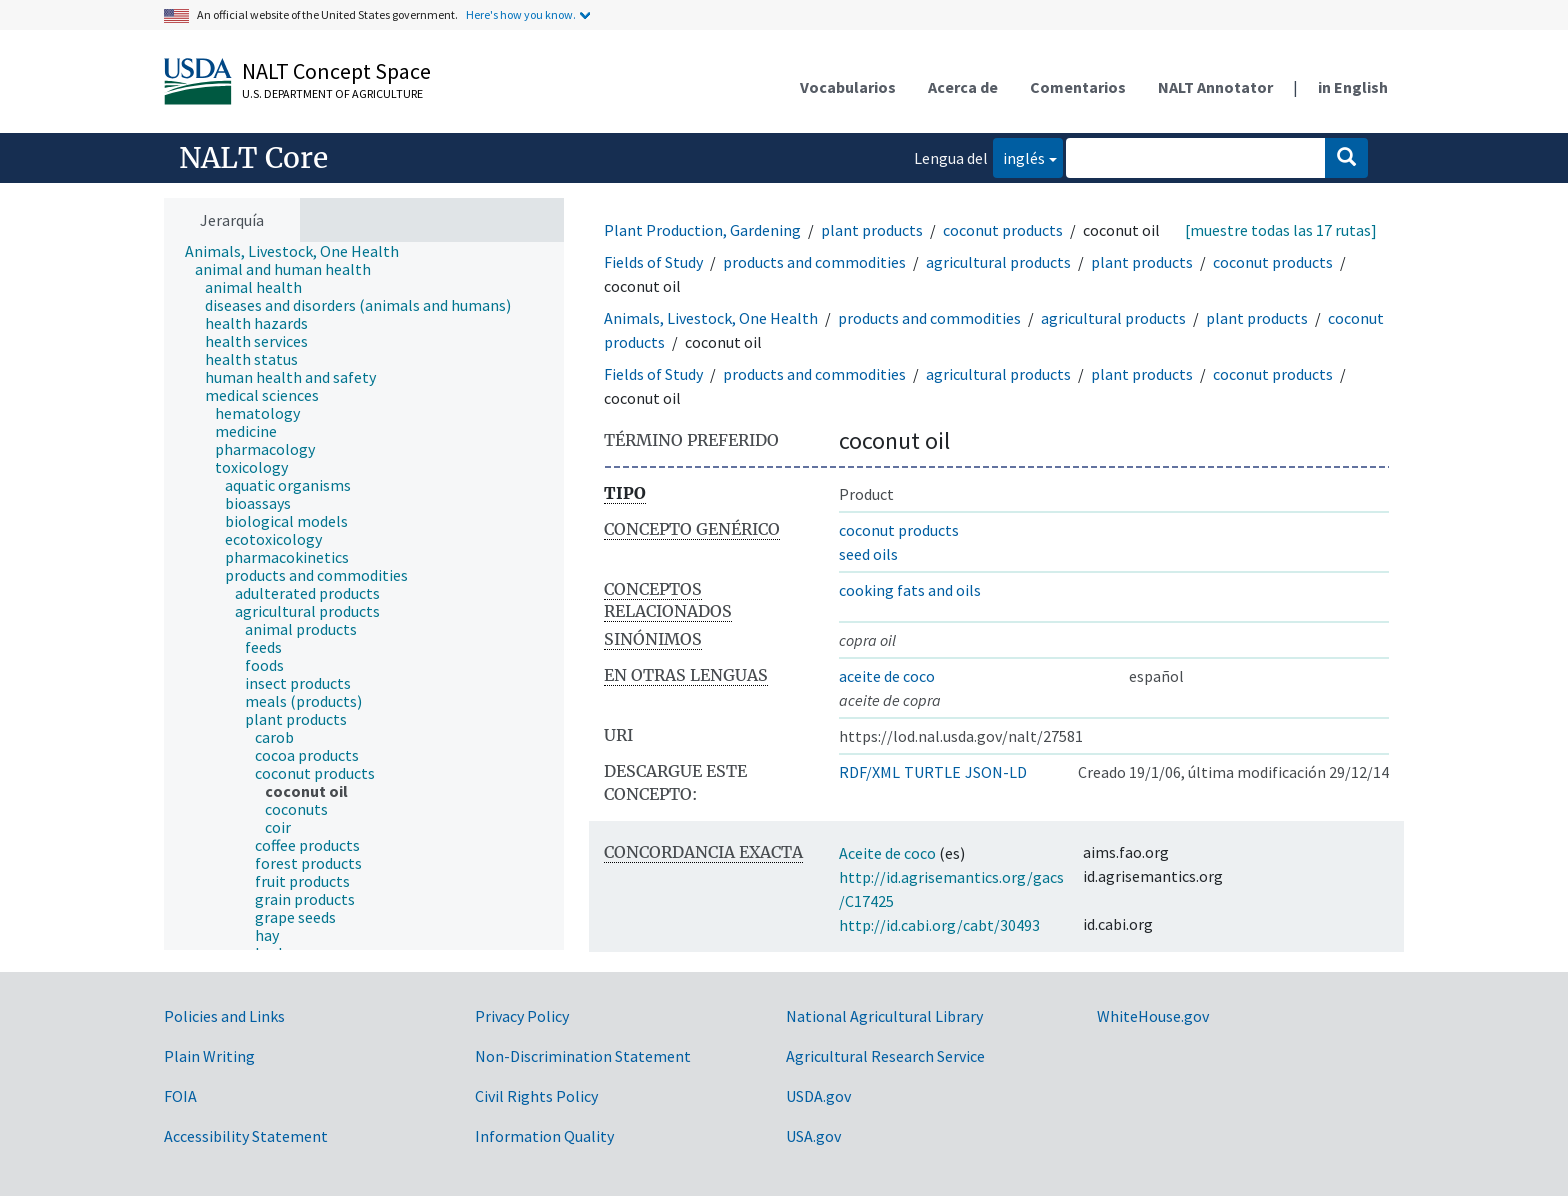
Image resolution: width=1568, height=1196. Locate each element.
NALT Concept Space (336, 71)
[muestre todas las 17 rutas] (1281, 230)
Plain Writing (209, 1056)
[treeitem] (300, 251)
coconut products (1003, 230)
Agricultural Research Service (885, 1056)
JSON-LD (996, 772)
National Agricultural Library (884, 1016)
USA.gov (813, 1136)
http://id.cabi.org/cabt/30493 (939, 925)
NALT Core (253, 158)
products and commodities (814, 262)
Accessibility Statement (246, 1136)
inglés (1019, 156)
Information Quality (544, 1136)
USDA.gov (818, 1096)
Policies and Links (224, 1016)
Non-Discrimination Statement (583, 1056)
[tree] (364, 596)
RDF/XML (869, 772)
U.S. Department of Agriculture (332, 93)
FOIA (180, 1096)
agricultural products (998, 262)
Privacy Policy (522, 1016)
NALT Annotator (1215, 87)
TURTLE (932, 772)
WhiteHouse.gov (1153, 1016)
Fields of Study (653, 262)
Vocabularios (848, 87)
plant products (872, 230)
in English (1353, 87)
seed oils (868, 554)
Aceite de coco (887, 853)
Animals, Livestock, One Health (711, 318)
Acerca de (963, 87)
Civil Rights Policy (536, 1096)
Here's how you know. (521, 14)
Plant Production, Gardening (702, 230)
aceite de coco (887, 676)
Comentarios (1078, 87)
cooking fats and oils (910, 590)
